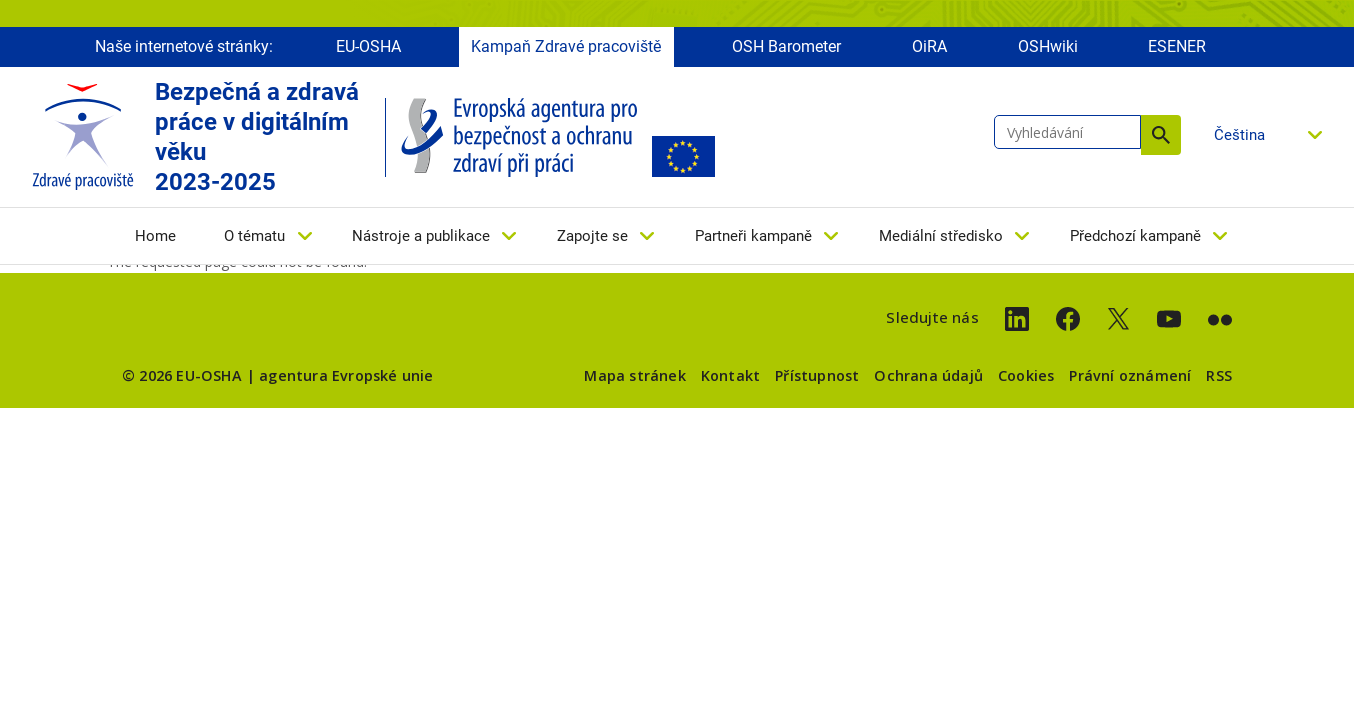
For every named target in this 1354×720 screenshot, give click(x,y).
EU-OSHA (368, 47)
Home (155, 237)
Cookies (1026, 375)
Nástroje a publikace (421, 237)
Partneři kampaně (753, 237)
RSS (1219, 375)
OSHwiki (1048, 47)
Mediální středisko (941, 237)
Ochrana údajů (928, 375)
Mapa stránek (634, 375)
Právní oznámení (1130, 375)
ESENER (1177, 47)
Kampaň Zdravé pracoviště (566, 47)
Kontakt (730, 375)
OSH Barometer (786, 47)
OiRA (929, 47)
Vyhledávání (1161, 136)
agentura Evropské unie (346, 375)
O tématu (254, 237)
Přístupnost (817, 375)
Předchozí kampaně (1135, 237)
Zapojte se (592, 237)
